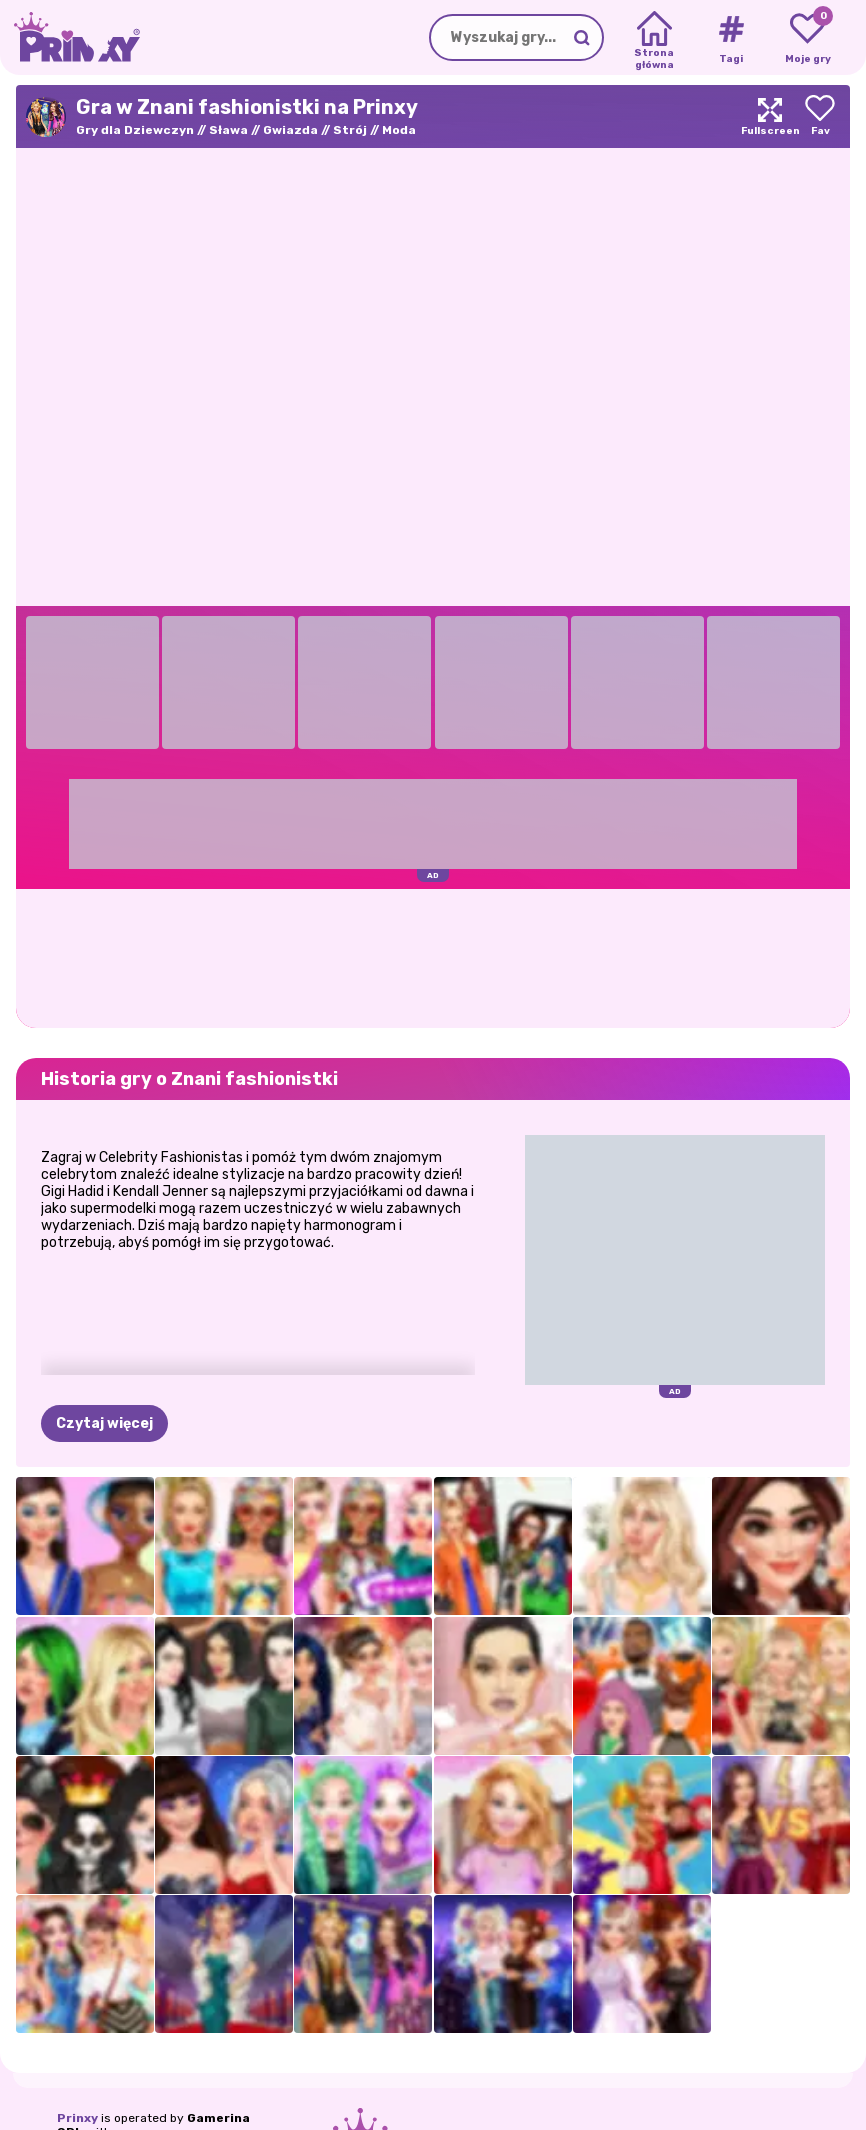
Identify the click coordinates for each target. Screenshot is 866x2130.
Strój (350, 130)
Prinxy (77, 2118)
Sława (228, 130)
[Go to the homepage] (70, 37)
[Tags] (730, 38)
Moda (399, 130)
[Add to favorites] (820, 116)
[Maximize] (770, 116)
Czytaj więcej (104, 1423)
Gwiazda (290, 130)
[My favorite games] (807, 38)
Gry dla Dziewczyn (135, 130)
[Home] (654, 38)
